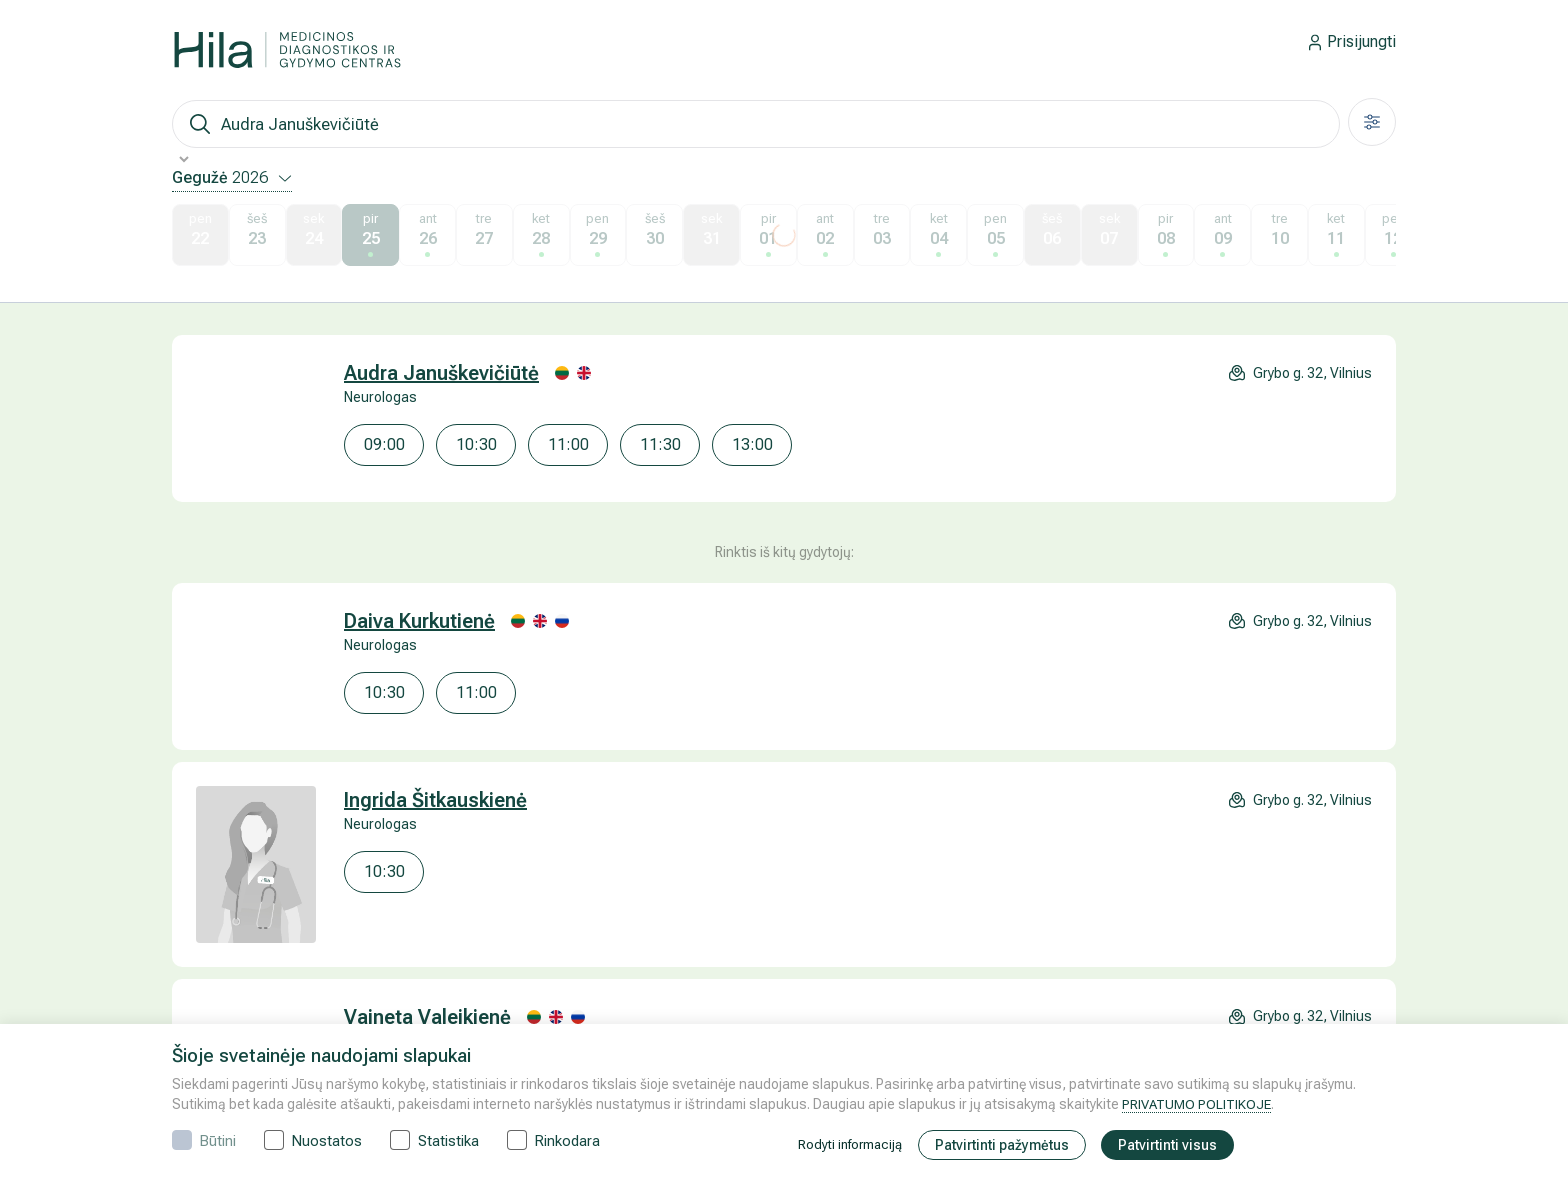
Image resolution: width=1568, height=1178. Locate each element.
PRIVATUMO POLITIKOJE (1199, 1104)
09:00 (384, 444)
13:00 (752, 444)
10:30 (476, 444)
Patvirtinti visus (1173, 1145)
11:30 (660, 444)
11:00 (568, 444)
